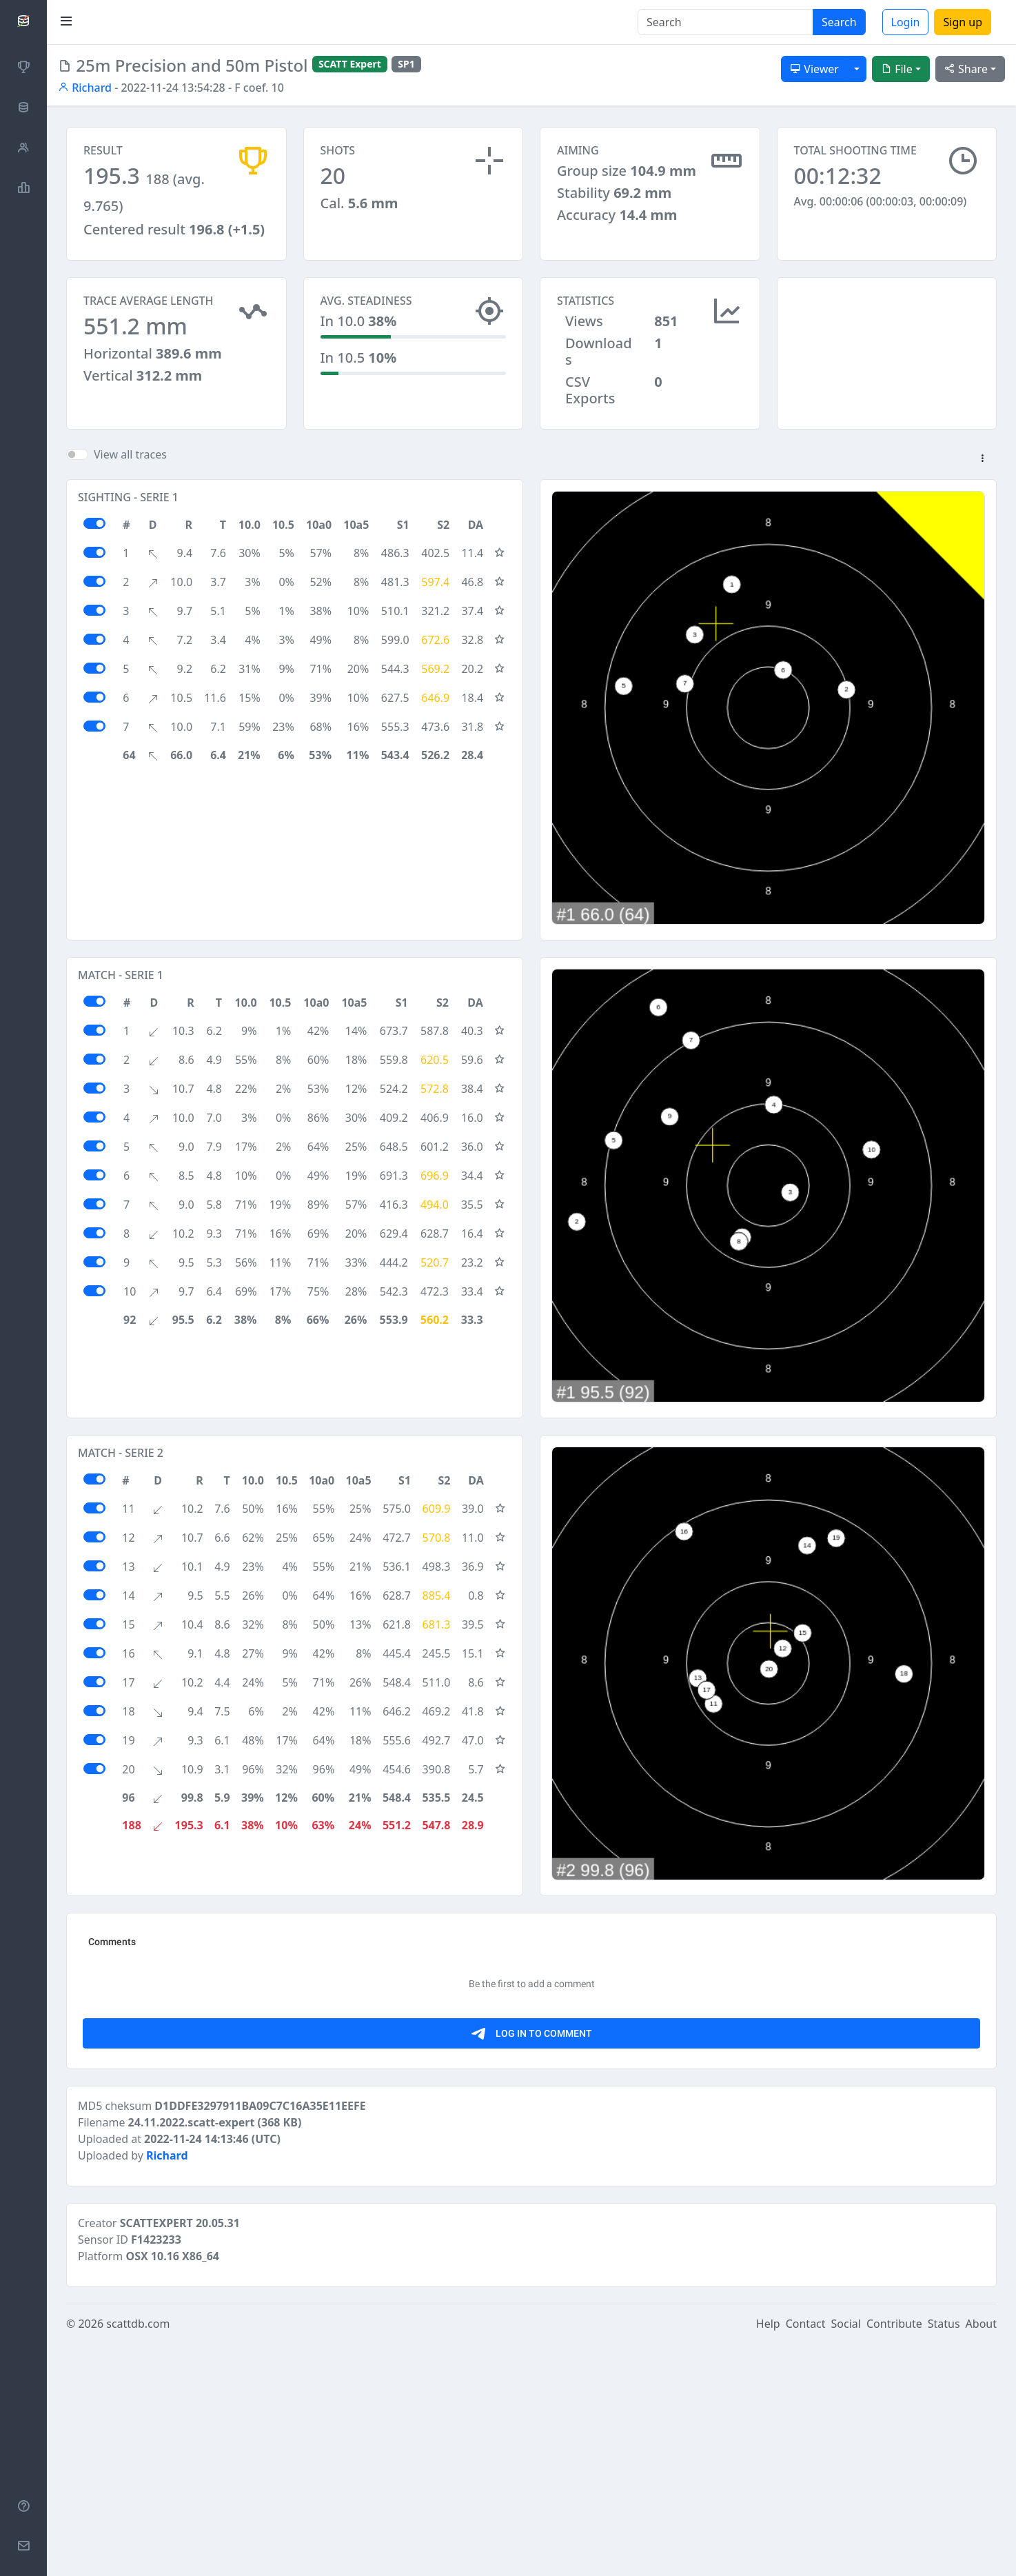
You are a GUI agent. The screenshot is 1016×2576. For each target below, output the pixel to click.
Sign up (962, 22)
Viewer (814, 69)
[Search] (725, 22)
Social (846, 2556)
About (981, 2556)
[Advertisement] (887, 346)
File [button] (897, 69)
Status (944, 2556)
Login (905, 22)
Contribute (894, 2556)
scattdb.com (138, 2556)
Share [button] (966, 69)
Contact (806, 2556)
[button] (982, 459)
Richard (85, 87)
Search (839, 22)
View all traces (130, 454)
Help (768, 2556)
